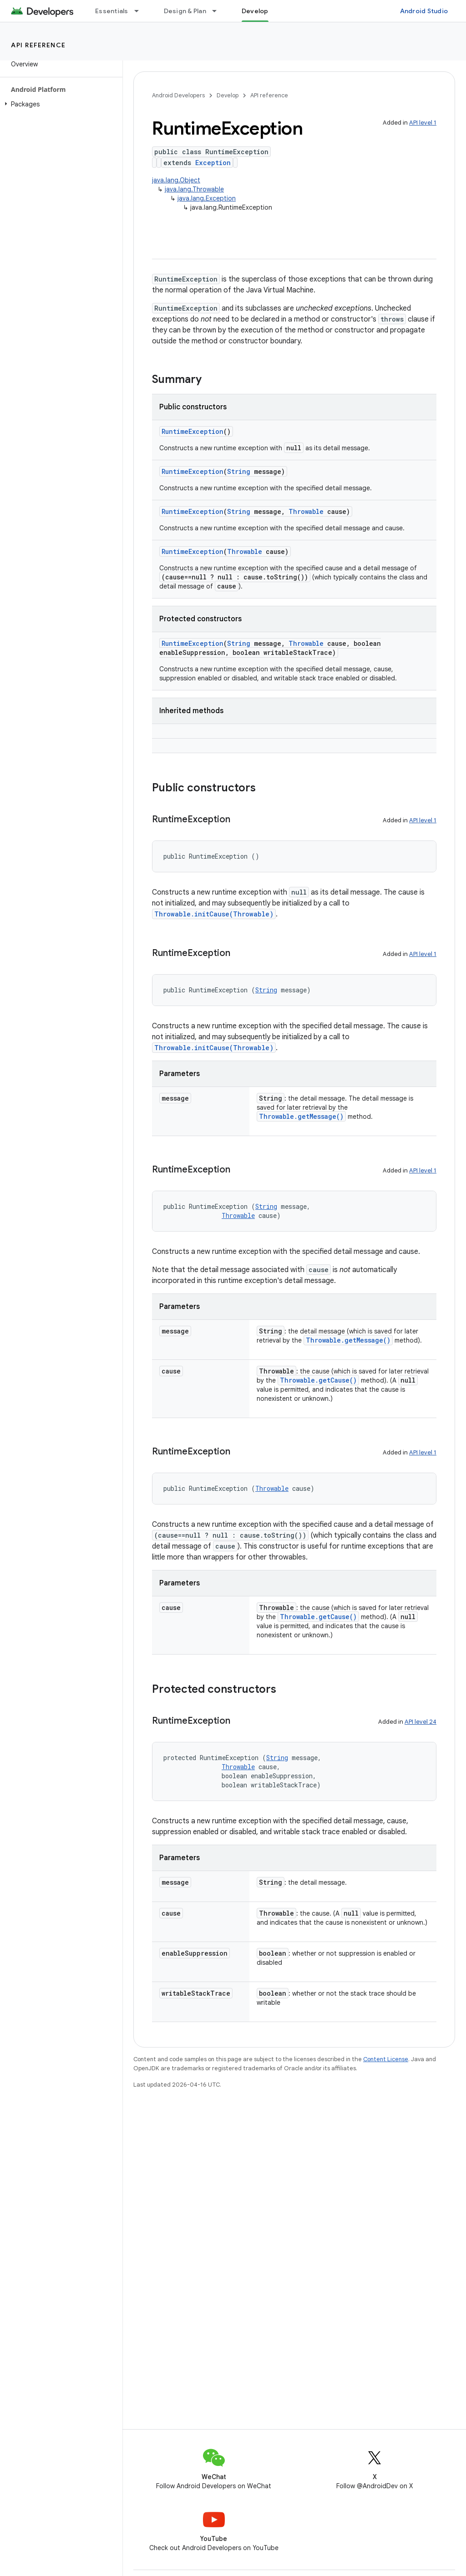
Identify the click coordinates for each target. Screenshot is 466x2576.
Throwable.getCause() (318, 1380)
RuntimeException (192, 431)
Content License (385, 2059)
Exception (213, 162)
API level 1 (422, 122)
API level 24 (420, 1722)
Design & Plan (185, 11)
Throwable (306, 511)
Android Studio (424, 11)
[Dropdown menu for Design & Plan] (218, 11)
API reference (38, 45)
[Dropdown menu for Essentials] (140, 11)
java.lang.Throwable (194, 189)
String (238, 471)
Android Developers (178, 95)
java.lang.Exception (206, 198)
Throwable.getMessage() (301, 1116)
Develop (227, 95)
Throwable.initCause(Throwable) (214, 914)
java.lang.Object (176, 180)
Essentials (111, 11)
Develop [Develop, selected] (255, 11)
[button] (59, 104)
